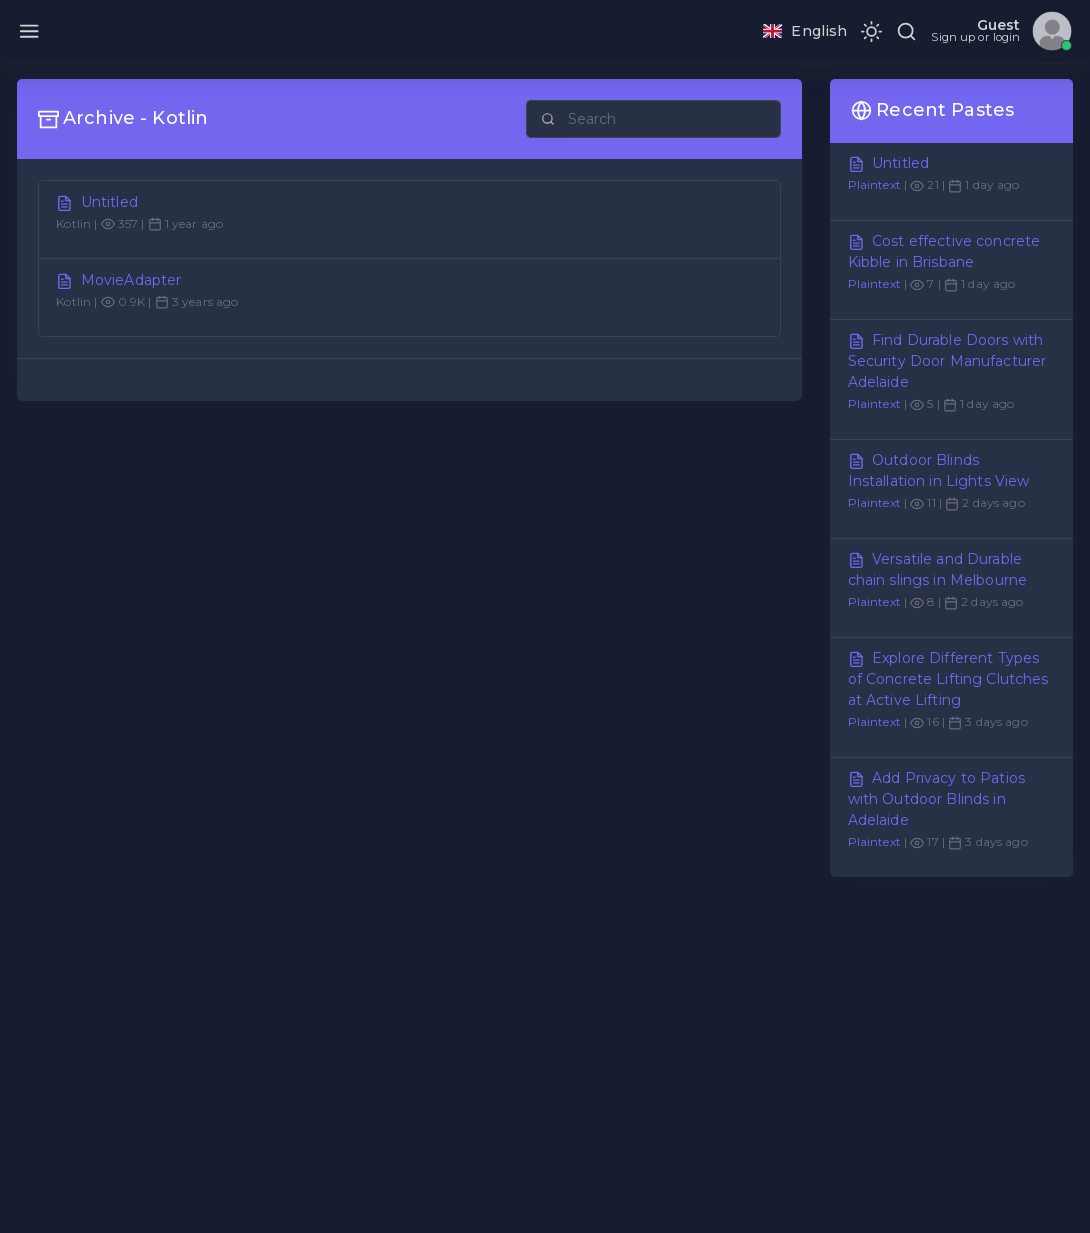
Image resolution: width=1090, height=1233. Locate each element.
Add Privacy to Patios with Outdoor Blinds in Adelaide (936, 799)
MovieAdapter (131, 280)
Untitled (109, 202)
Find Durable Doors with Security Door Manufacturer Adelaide (947, 361)
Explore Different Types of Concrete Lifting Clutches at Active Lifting (948, 679)
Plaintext (874, 184)
